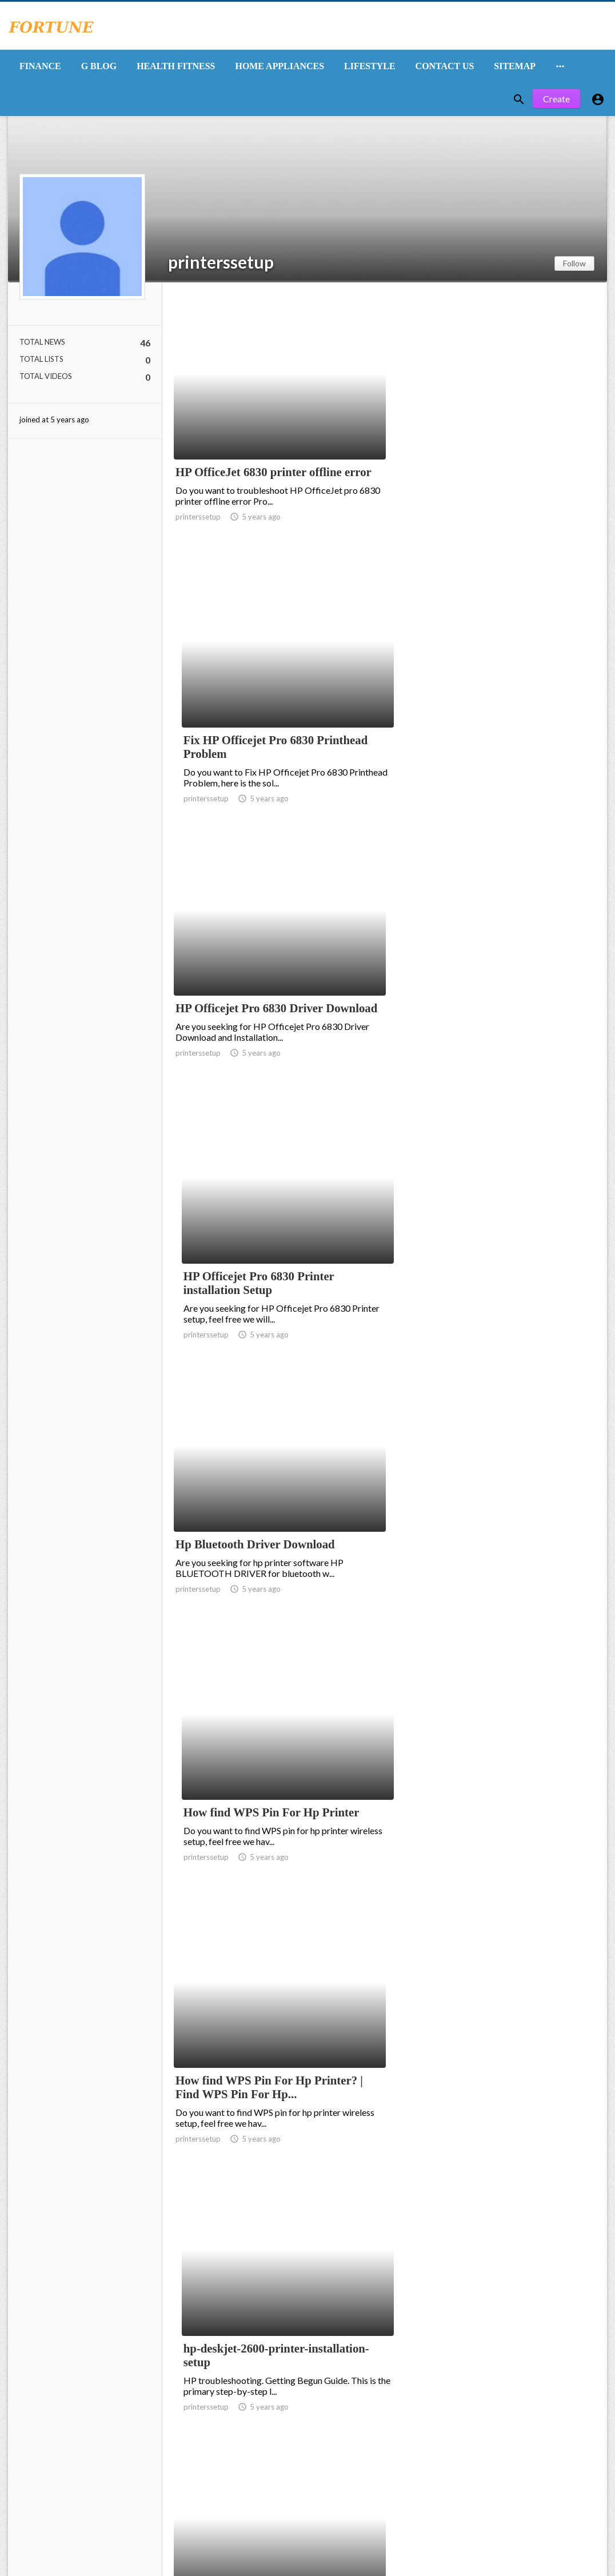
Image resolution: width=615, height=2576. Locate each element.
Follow (574, 265)
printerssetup (221, 264)
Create (556, 101)
